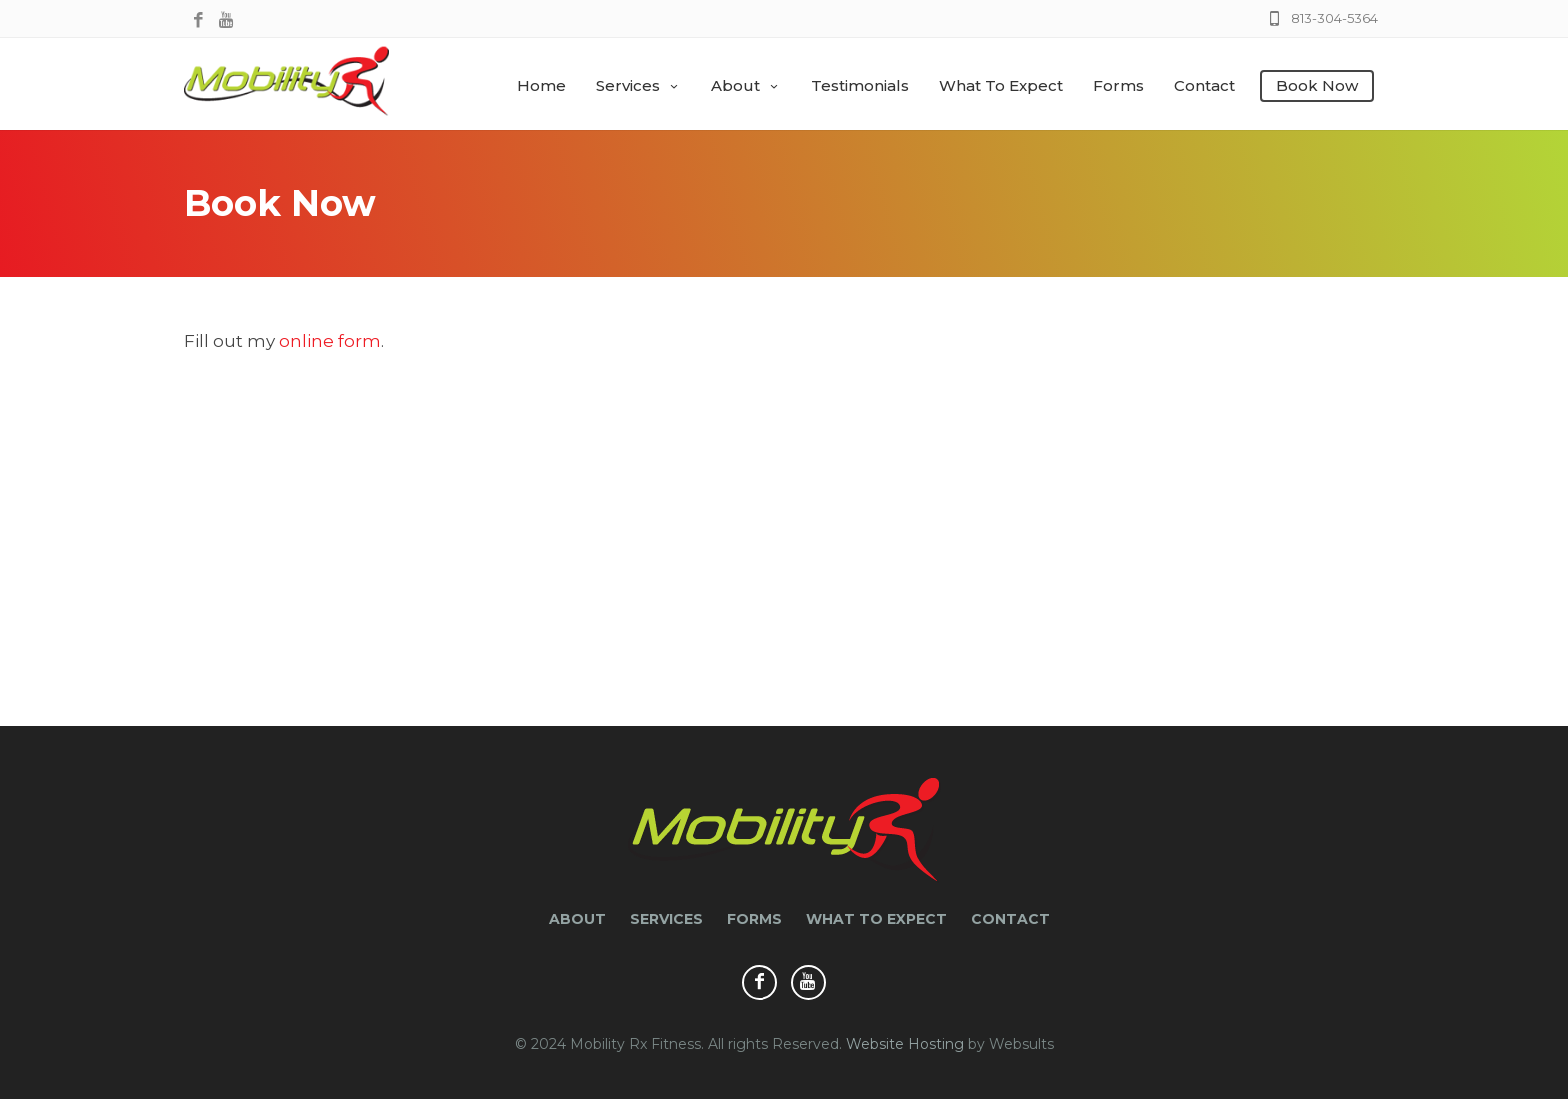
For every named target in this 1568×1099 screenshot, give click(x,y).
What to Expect (1001, 85)
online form (330, 341)
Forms (1118, 85)
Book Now (1317, 85)
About (746, 85)
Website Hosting (905, 1044)
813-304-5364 (1334, 18)
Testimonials (860, 85)
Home (541, 85)
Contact (1204, 85)
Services (638, 85)
